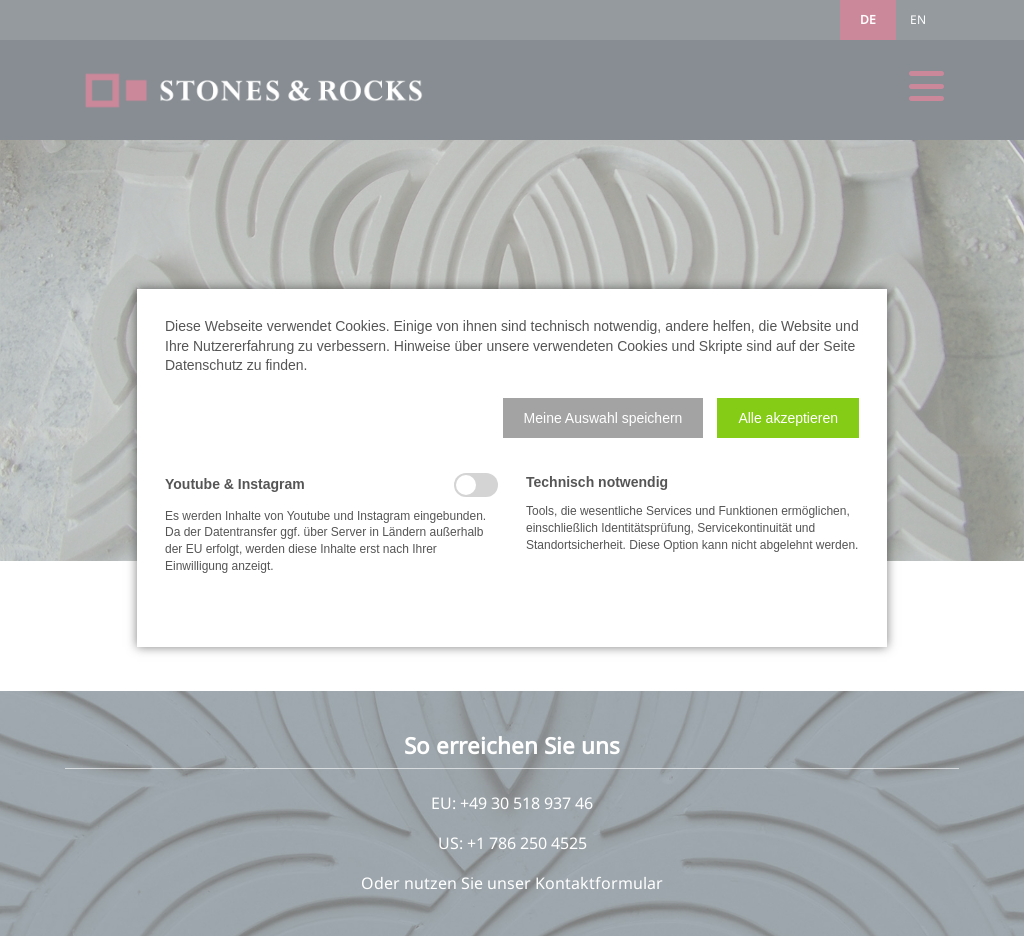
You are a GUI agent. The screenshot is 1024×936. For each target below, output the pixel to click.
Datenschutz (204, 365)
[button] (603, 418)
